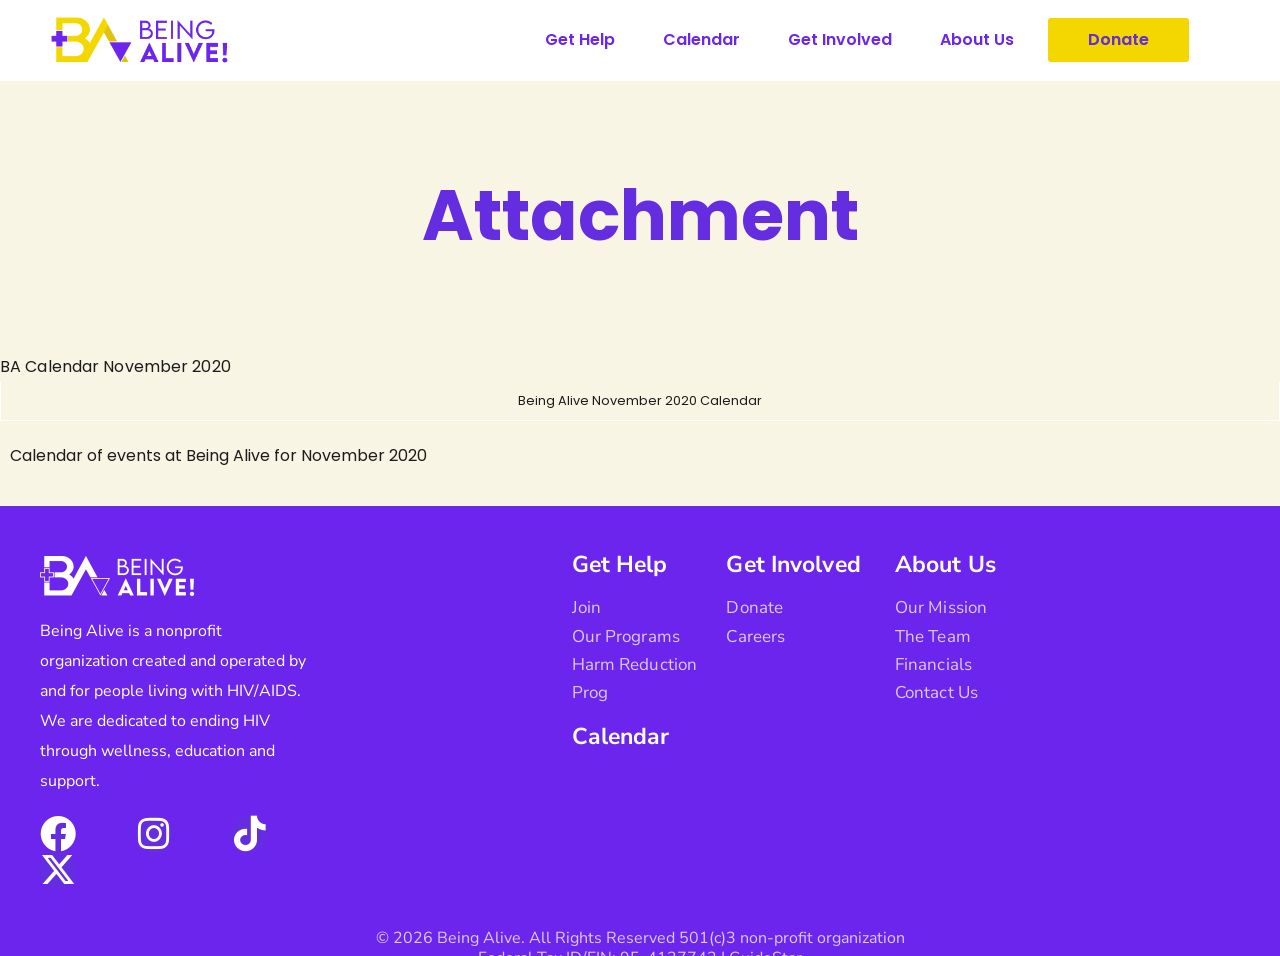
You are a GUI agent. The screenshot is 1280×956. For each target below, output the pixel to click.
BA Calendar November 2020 (114, 366)
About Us (977, 39)
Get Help (580, 39)
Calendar (701, 39)
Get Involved (840, 39)
